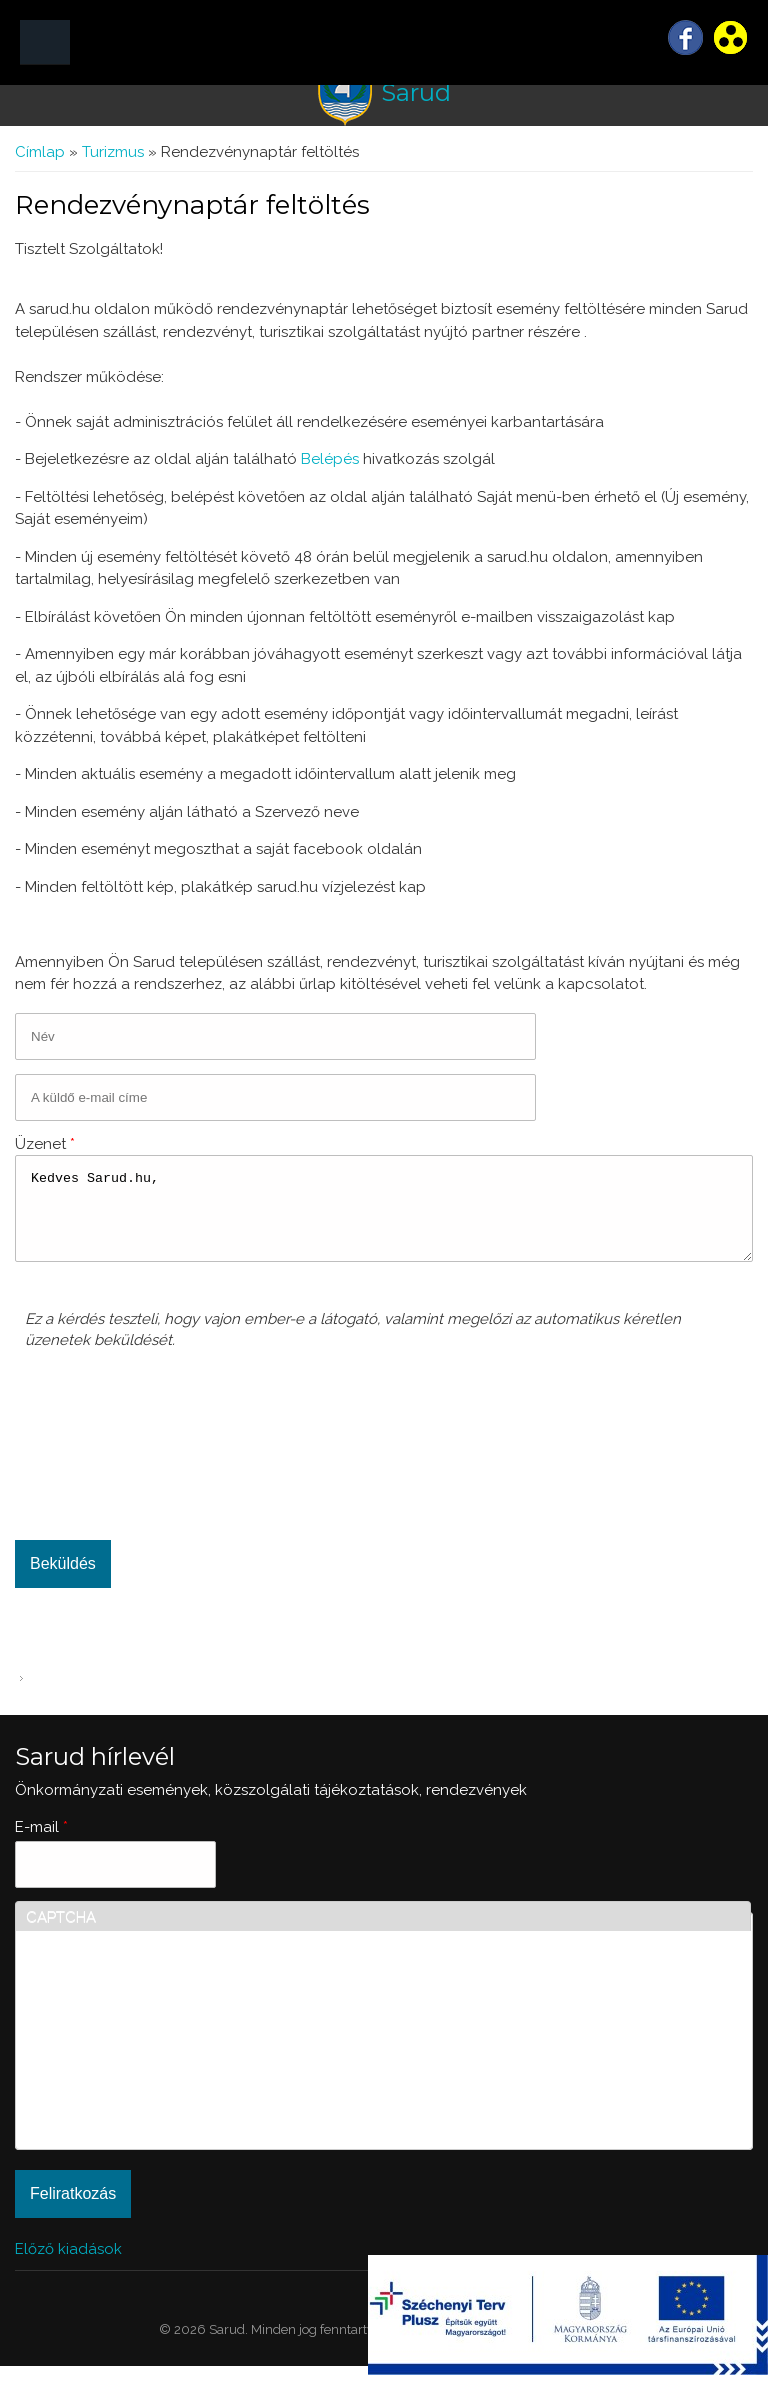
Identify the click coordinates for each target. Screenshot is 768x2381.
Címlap (40, 152)
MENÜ (45, 42)
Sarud (416, 92)
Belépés (330, 459)
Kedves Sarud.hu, (384, 1216)
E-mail (41, 1842)
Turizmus (113, 152)
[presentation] (107, 1453)
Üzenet (45, 1144)
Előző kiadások (68, 2264)
